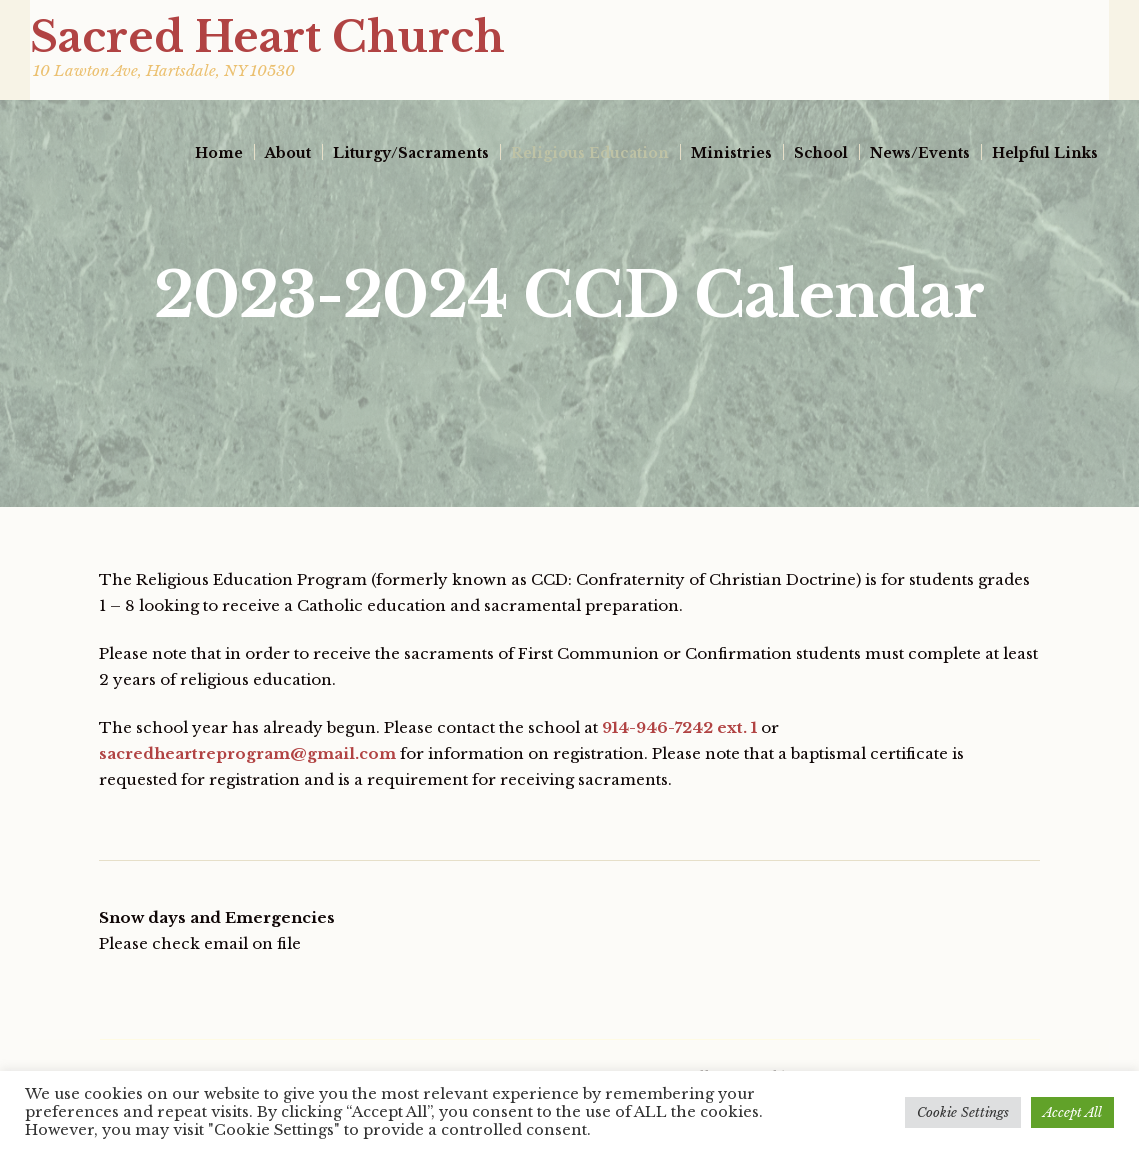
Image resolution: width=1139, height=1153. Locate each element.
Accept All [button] (1072, 1112)
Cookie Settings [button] (963, 1112)
